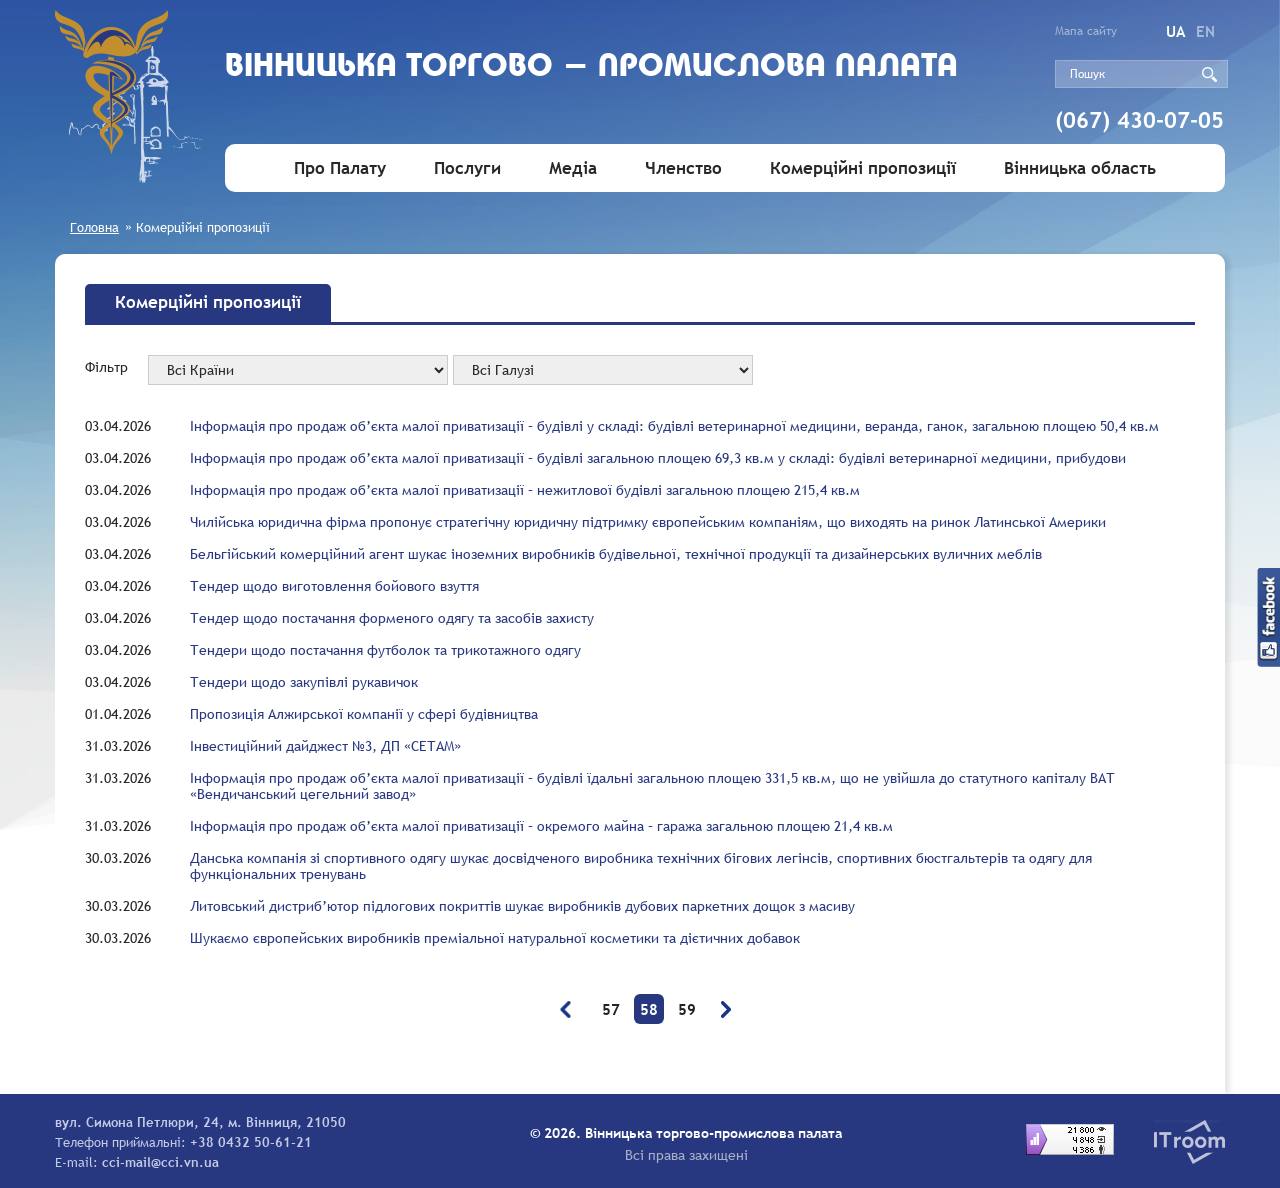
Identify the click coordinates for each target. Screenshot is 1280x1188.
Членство (683, 168)
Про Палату (340, 168)
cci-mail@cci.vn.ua (160, 1162)
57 (611, 1009)
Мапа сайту (1086, 31)
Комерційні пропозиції (863, 168)
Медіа (573, 168)
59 (687, 1009)
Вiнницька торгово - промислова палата (591, 67)
